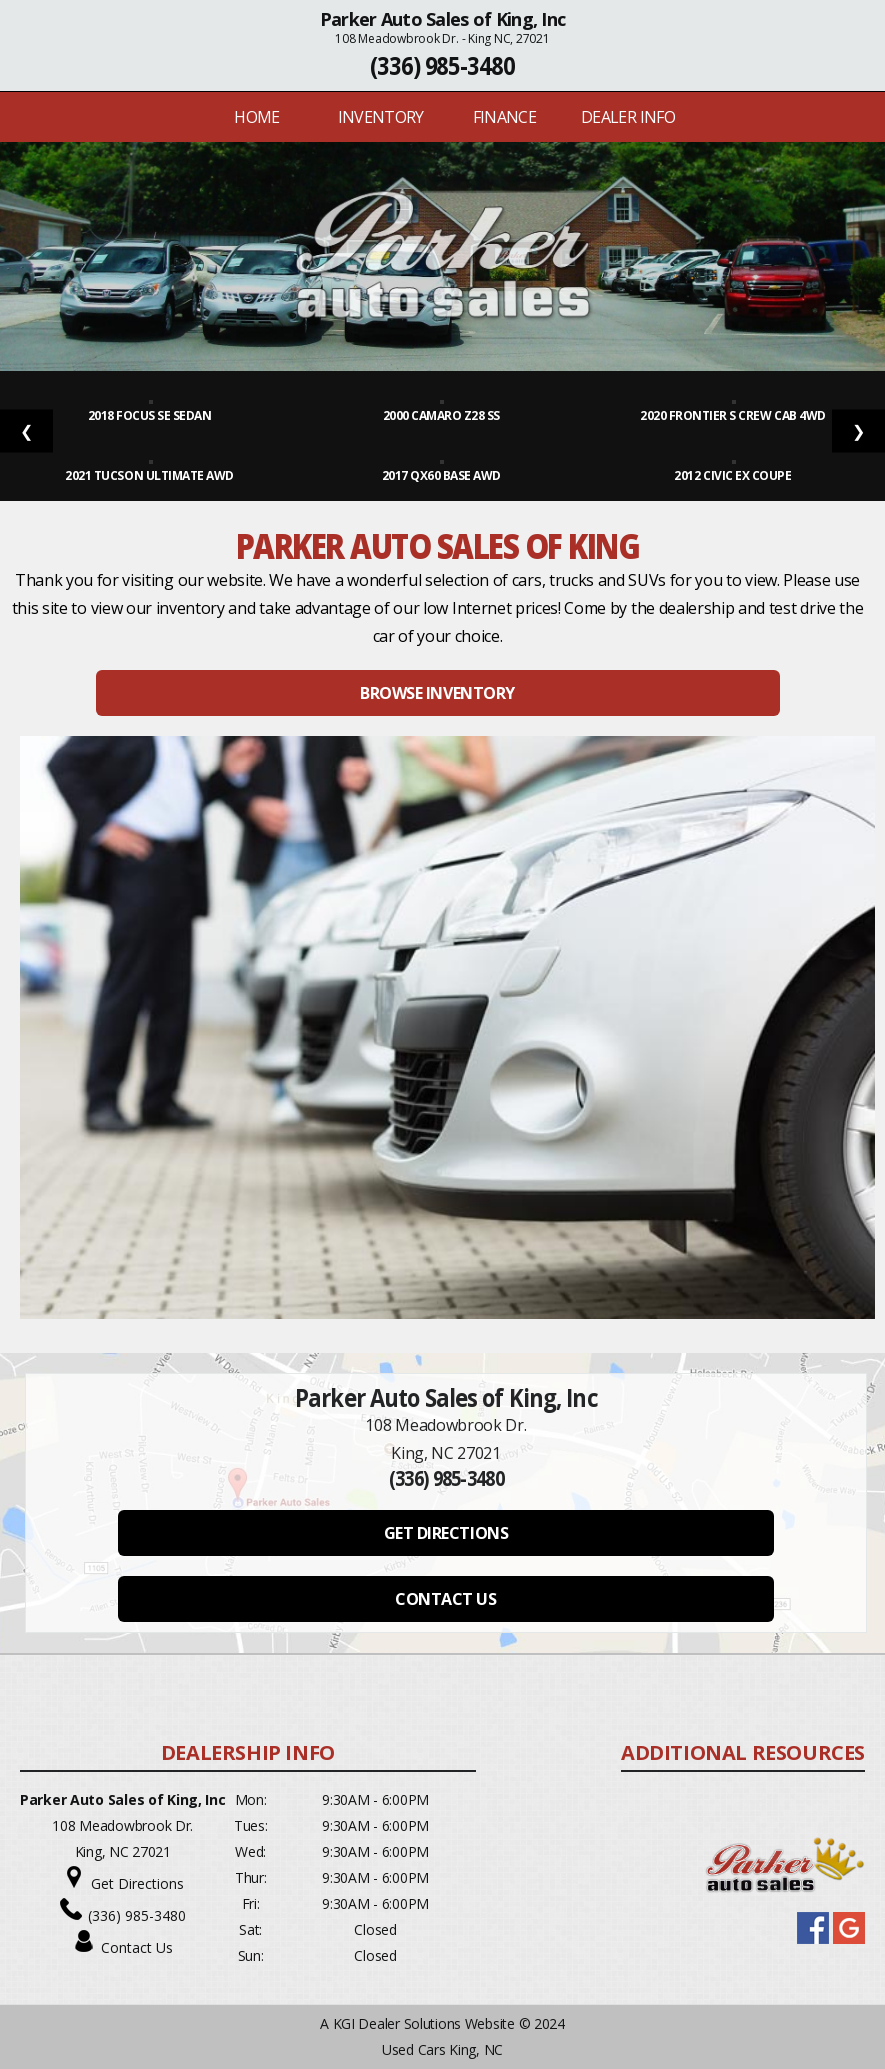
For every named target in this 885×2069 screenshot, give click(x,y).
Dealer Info (628, 117)
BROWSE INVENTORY (437, 693)
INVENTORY (381, 117)
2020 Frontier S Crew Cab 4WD (734, 415)
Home (256, 117)
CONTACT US (445, 1599)
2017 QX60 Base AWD (443, 475)
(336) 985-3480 (442, 65)
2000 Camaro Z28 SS (443, 415)
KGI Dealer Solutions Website (424, 2023)
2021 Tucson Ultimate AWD (150, 475)
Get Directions (137, 1883)
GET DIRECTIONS (446, 1533)
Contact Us (137, 1947)
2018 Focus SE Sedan (151, 415)
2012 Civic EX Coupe (733, 475)
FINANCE (505, 117)
